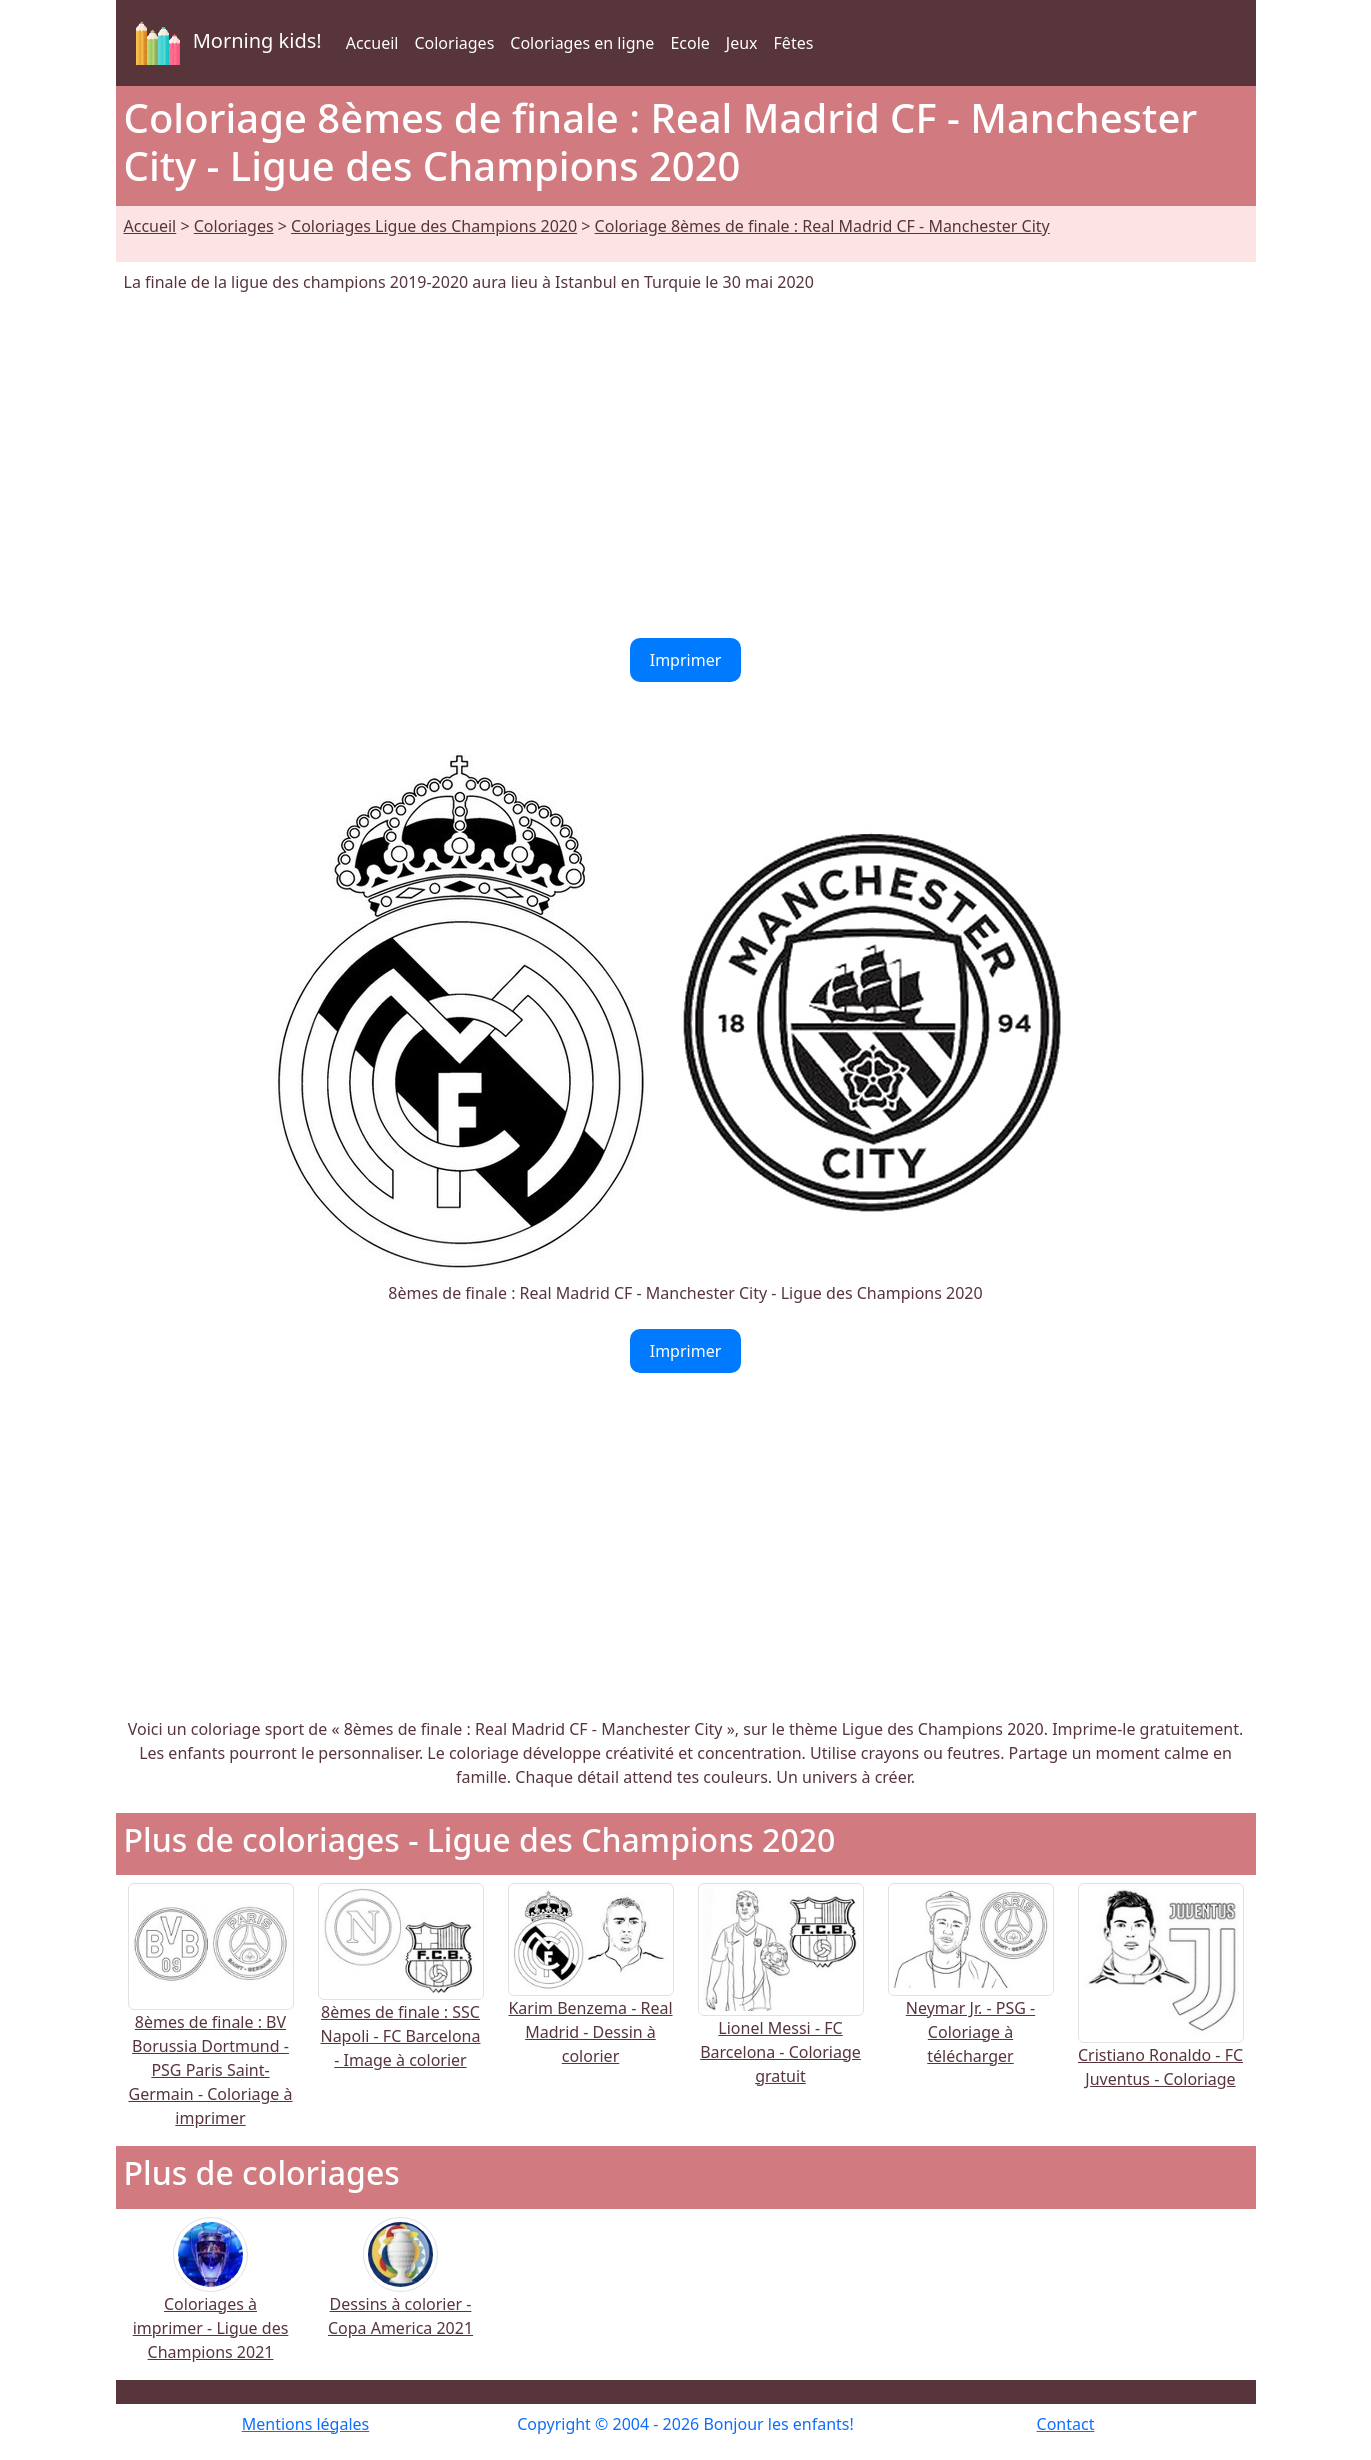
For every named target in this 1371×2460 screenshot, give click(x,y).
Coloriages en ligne (582, 43)
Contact (1066, 2424)
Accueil (372, 43)
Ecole (689, 43)
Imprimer (686, 660)
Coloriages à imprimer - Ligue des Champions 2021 (211, 2302)
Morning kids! (225, 43)
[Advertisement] (686, 466)
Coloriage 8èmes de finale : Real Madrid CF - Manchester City (822, 226)
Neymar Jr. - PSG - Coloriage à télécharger (971, 1997)
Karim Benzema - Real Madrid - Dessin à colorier (591, 1997)
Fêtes (794, 43)
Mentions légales (306, 2424)
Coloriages (454, 43)
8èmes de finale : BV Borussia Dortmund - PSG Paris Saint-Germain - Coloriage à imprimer (211, 2031)
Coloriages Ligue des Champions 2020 (434, 226)
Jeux (742, 43)
